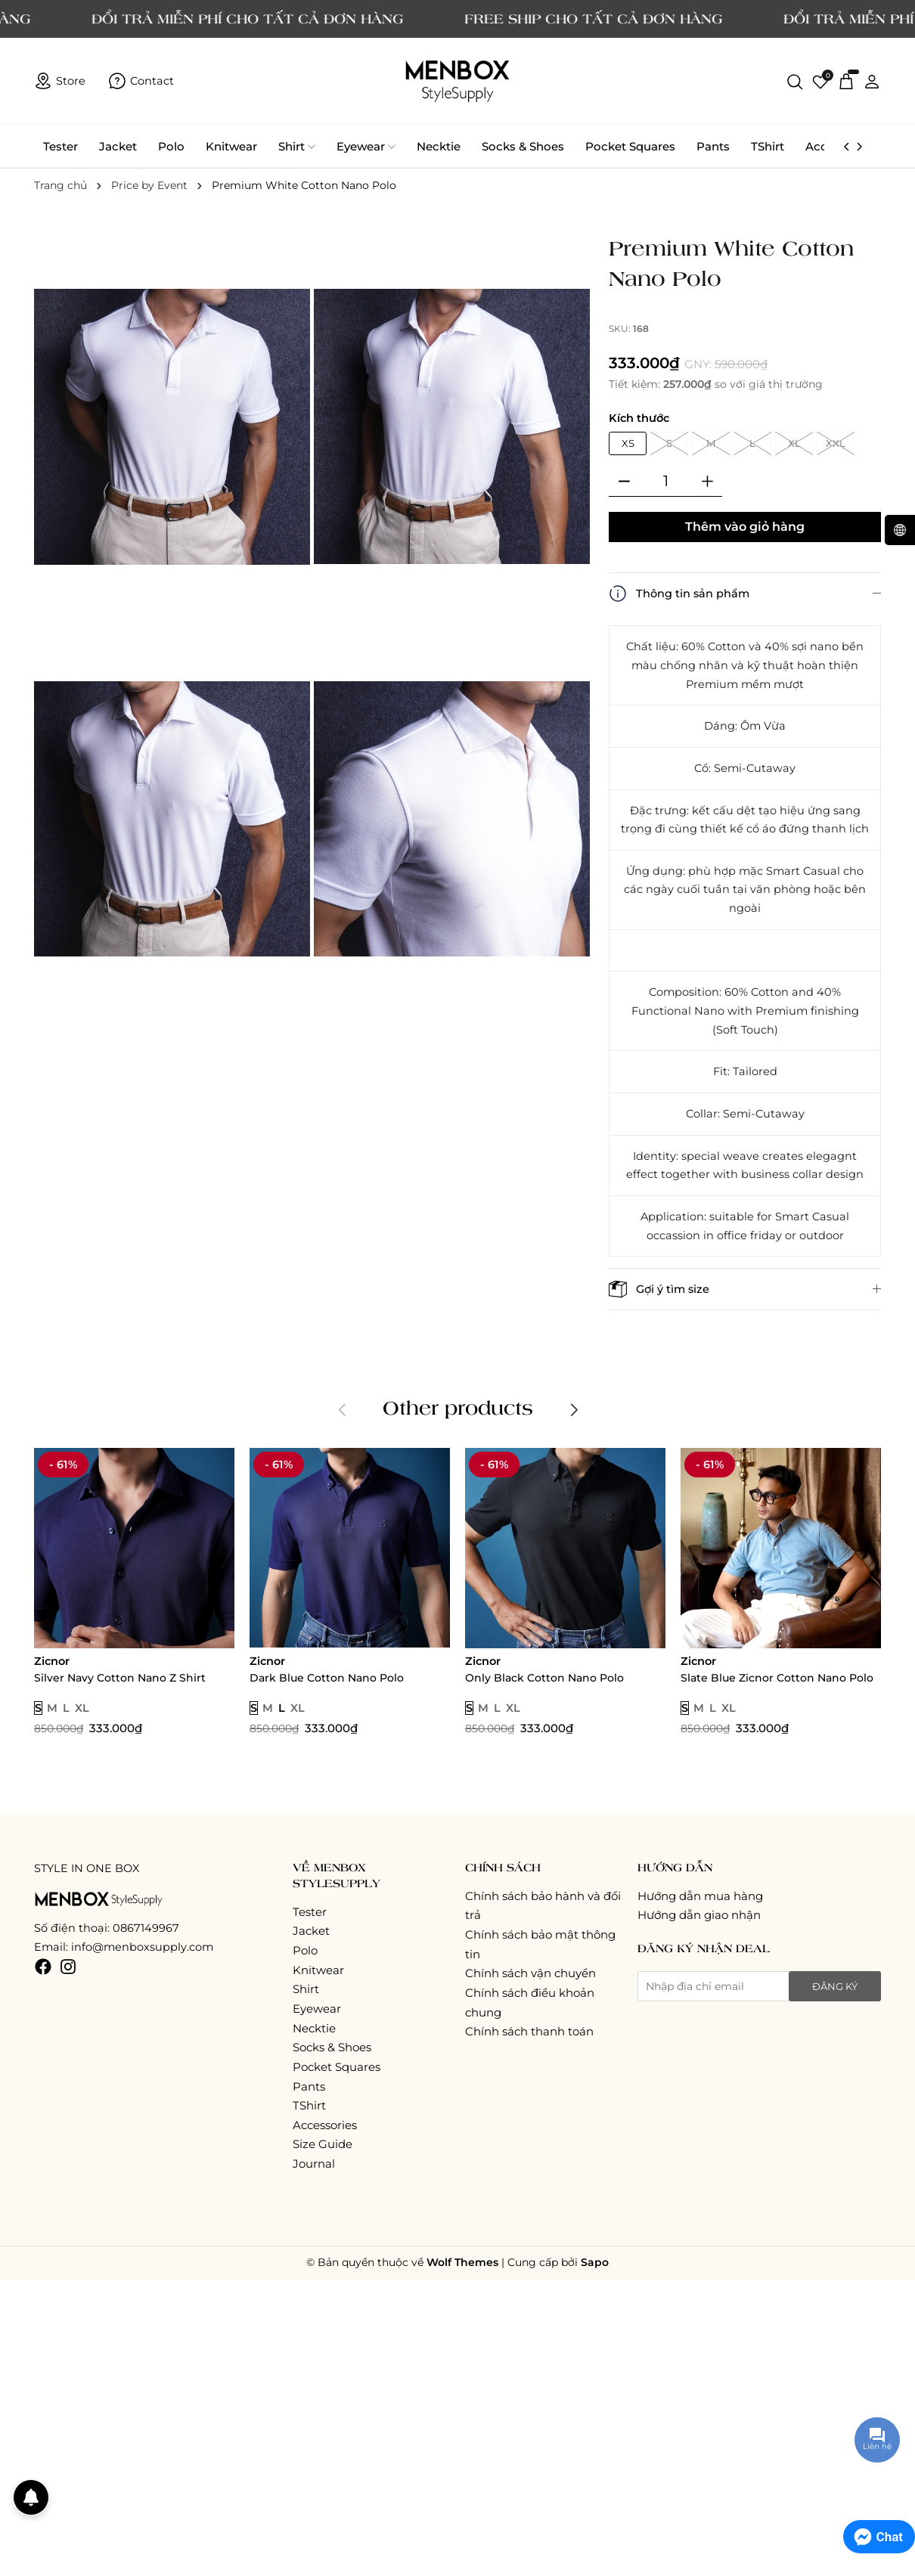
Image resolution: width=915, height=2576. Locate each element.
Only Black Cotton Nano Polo (544, 1678)
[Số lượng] (665, 482)
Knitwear (231, 146)
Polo (171, 146)
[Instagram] (68, 1965)
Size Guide (322, 2144)
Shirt (296, 146)
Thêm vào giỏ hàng (745, 526)
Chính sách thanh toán (529, 2031)
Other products (458, 1407)
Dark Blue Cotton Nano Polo (327, 1678)
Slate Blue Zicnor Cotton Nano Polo (777, 1678)
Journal (314, 2163)
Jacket (118, 146)
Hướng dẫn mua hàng (700, 1896)
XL (794, 443)
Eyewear (366, 146)
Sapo (595, 2262)
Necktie (439, 146)
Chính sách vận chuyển (530, 1973)
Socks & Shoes (523, 146)
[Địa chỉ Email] (759, 1986)
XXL (836, 443)
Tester (60, 146)
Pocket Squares (630, 146)
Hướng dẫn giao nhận (699, 1915)
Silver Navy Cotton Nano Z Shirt (120, 1678)
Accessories (325, 2125)
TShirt (767, 146)
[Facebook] (43, 1965)
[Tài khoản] (872, 81)
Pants (713, 146)
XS (628, 443)
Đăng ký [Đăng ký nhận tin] (835, 1986)
